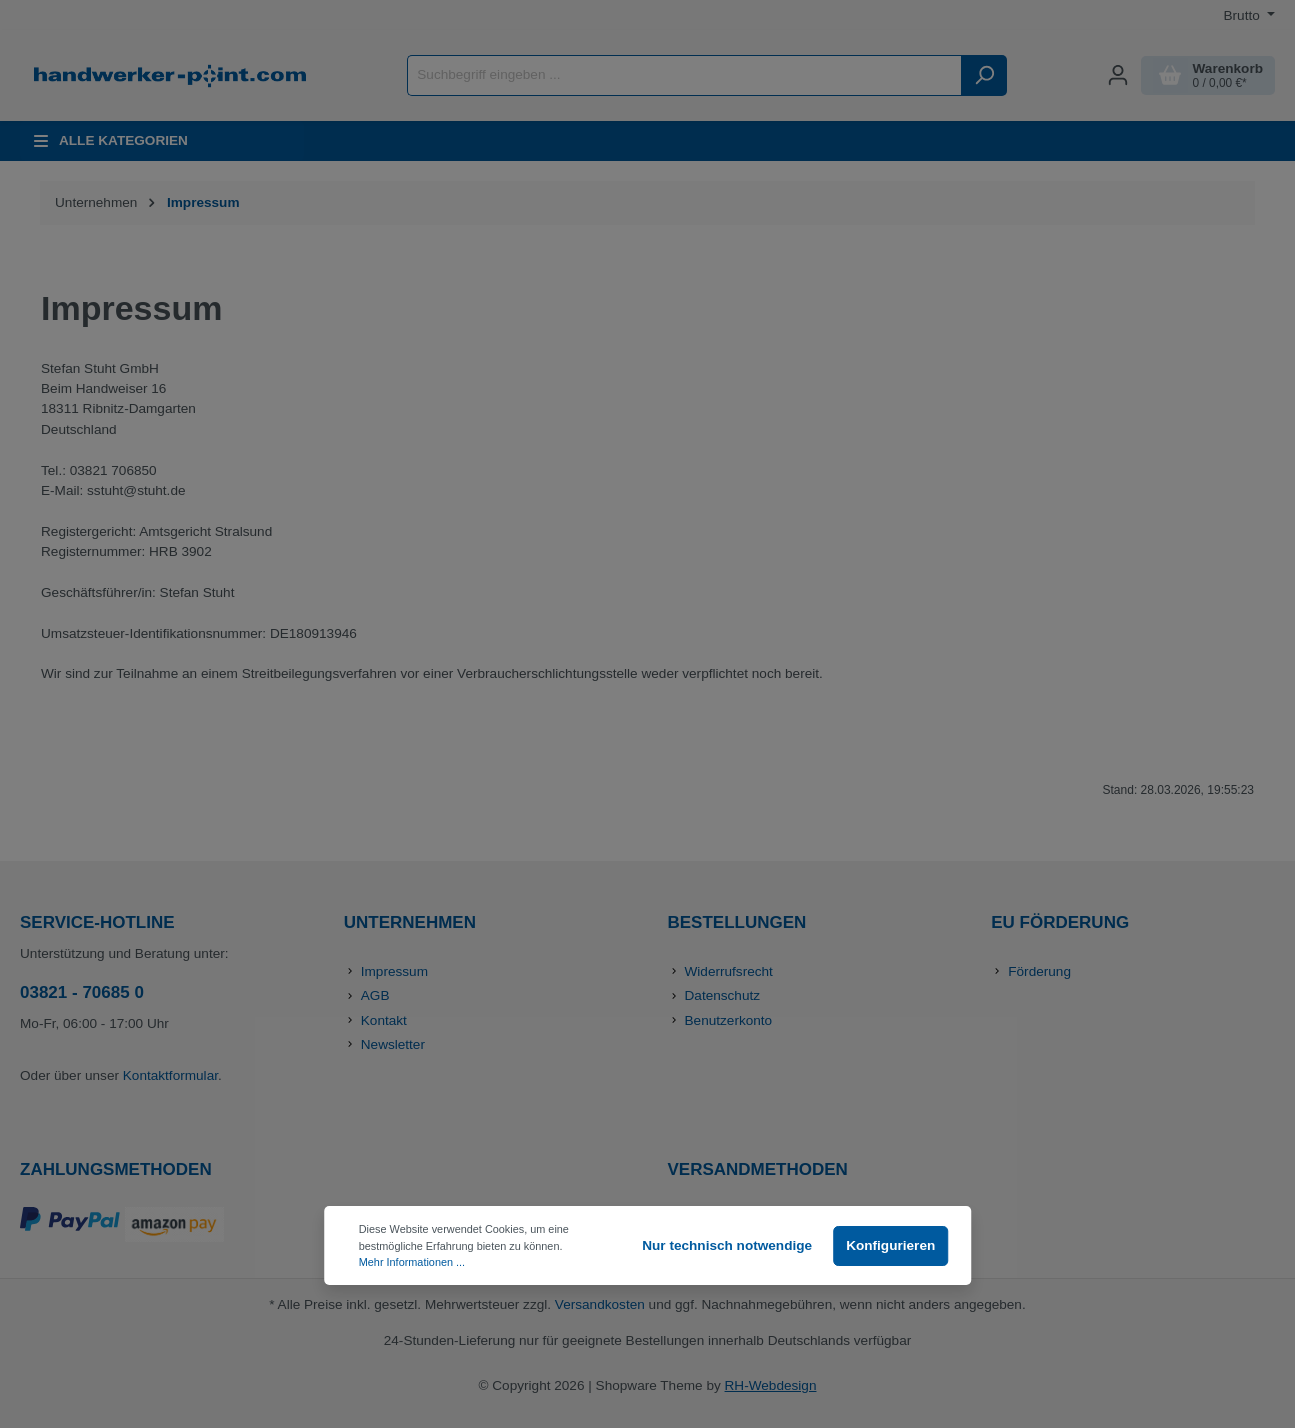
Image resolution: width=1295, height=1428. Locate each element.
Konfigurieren (890, 1245)
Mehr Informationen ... (412, 1262)
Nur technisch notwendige (727, 1245)
